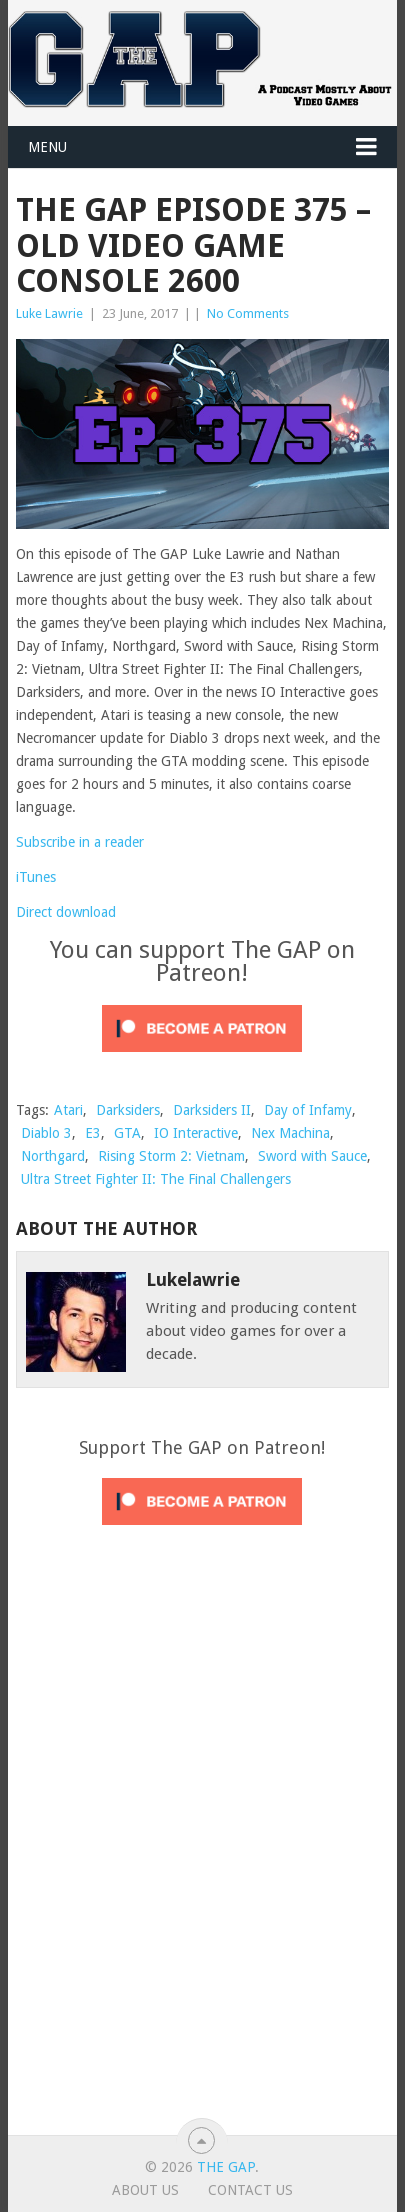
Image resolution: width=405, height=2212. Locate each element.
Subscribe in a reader (80, 842)
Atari (68, 1110)
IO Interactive (196, 1133)
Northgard (53, 1156)
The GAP (226, 2167)
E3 (93, 1133)
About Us (145, 2190)
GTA (127, 1133)
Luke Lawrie (49, 313)
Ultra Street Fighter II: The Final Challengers (156, 1179)
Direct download (66, 912)
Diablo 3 (46, 1133)
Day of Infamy (308, 1110)
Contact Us (250, 2190)
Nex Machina (290, 1133)
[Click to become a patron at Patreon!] (202, 1057)
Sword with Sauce (312, 1156)
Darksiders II (212, 1110)
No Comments (248, 313)
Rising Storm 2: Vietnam (171, 1156)
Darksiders (128, 1110)
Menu (47, 147)
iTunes (36, 877)
